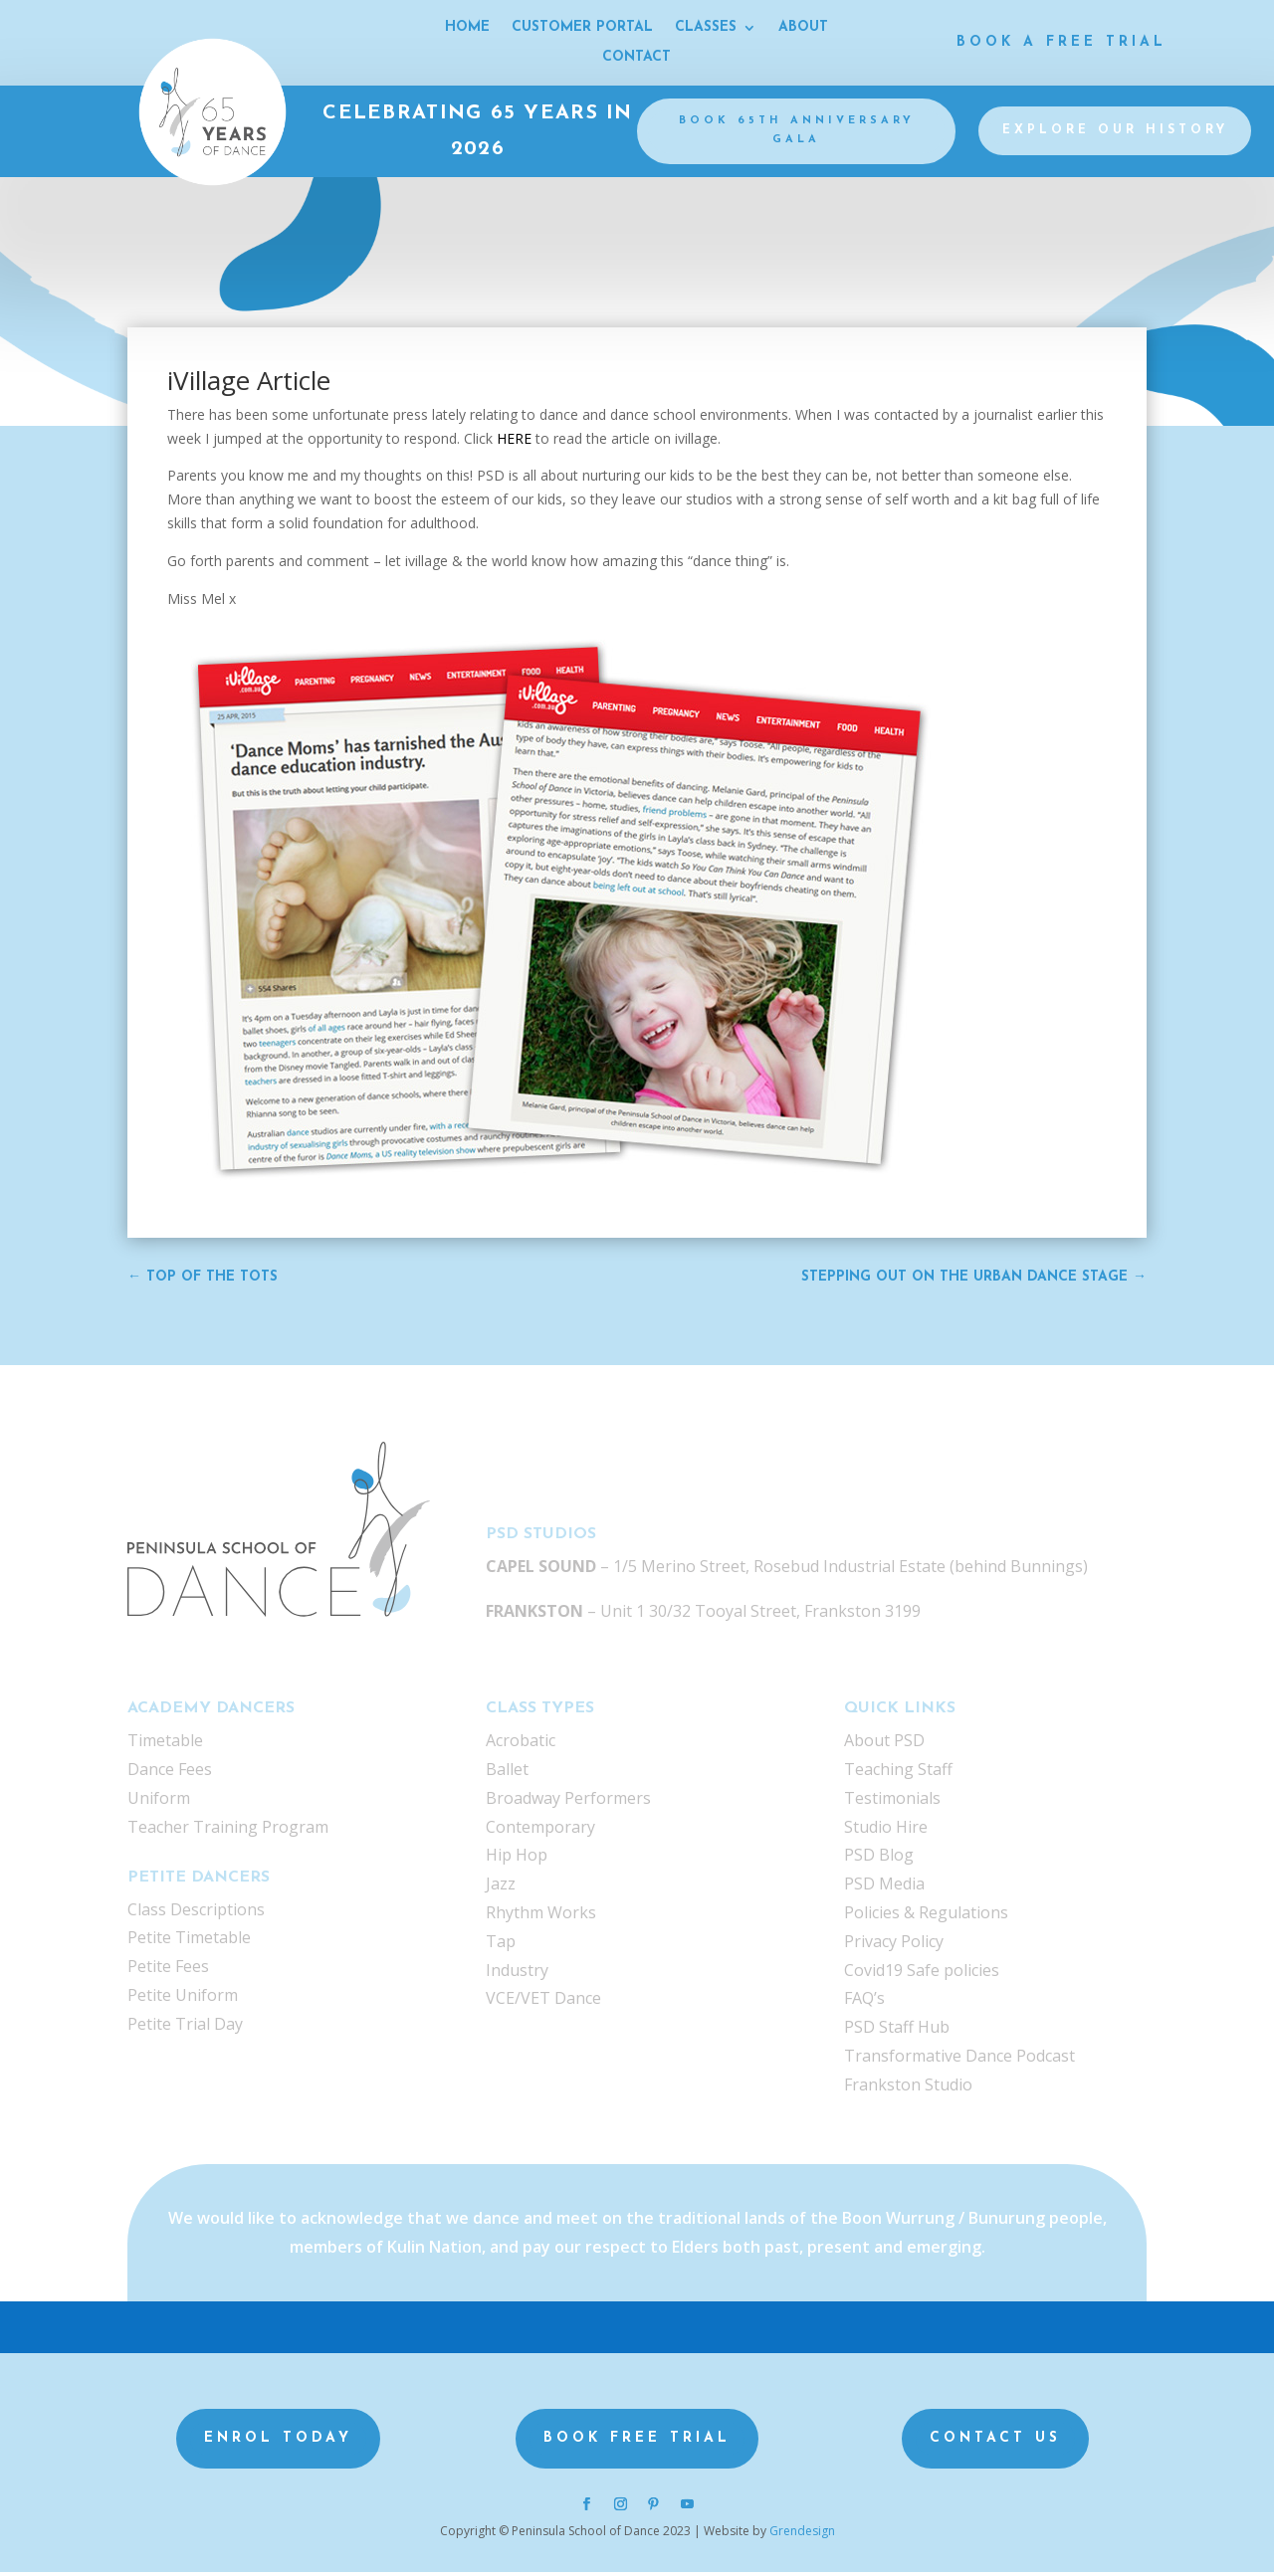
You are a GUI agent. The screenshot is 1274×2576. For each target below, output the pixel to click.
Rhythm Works (541, 1916)
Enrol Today (278, 2442)
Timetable (165, 1744)
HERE (516, 442)
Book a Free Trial (1061, 42)
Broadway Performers (568, 1802)
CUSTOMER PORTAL (582, 28)
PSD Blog (879, 1859)
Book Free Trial (637, 2442)
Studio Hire (886, 1831)
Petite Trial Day (185, 2028)
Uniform (158, 1802)
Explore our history (1114, 132)
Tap (501, 1945)
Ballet (507, 1773)
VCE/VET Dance (543, 2002)
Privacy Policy (894, 1945)
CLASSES (706, 28)
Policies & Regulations (926, 1916)
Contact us (995, 2442)
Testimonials (892, 1802)
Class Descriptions (196, 1913)
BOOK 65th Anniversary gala (797, 132)
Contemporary (540, 1831)
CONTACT (636, 58)
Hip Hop (516, 1859)
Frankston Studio (908, 2088)
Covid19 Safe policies (921, 1974)
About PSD (884, 1744)
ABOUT (803, 28)
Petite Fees (168, 1970)
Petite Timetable (189, 1941)
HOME (467, 28)
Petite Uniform (182, 1999)
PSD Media (884, 1887)
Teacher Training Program (227, 1831)
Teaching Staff (898, 1773)
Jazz (501, 1887)
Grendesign (802, 2534)
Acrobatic (520, 1744)
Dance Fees (169, 1773)
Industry (517, 1974)
